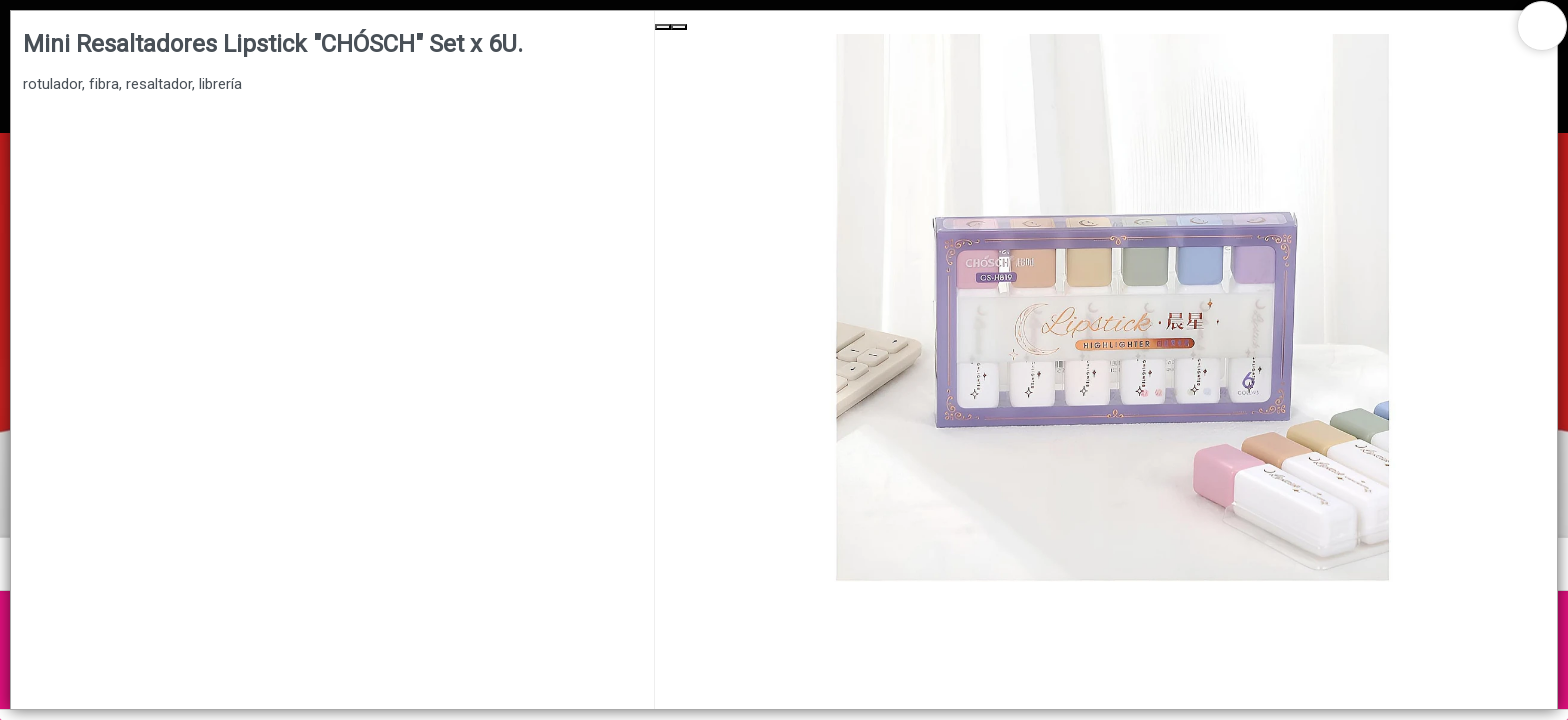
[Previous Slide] (663, 27)
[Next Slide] (679, 27)
